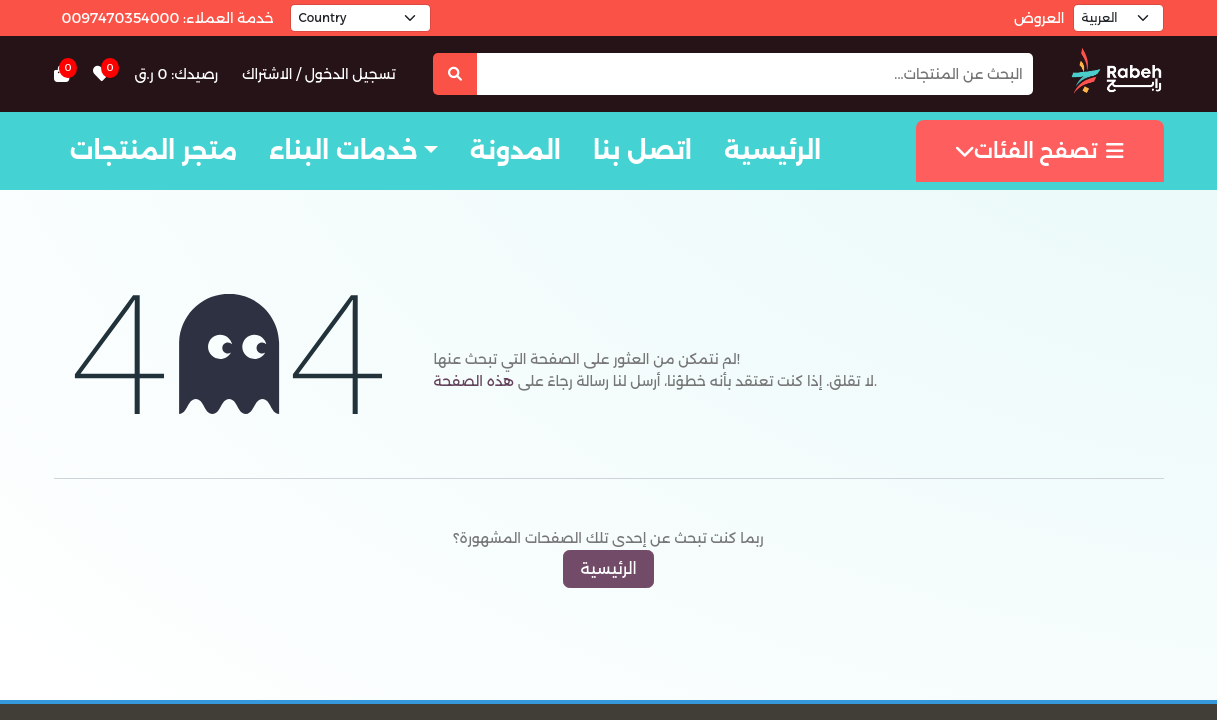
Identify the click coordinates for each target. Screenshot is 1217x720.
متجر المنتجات (154, 150)
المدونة (515, 150)
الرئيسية (772, 150)
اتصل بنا (642, 150)
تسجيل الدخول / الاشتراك (319, 74)
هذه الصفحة (474, 381)
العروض (1039, 18)
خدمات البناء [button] (343, 150)
